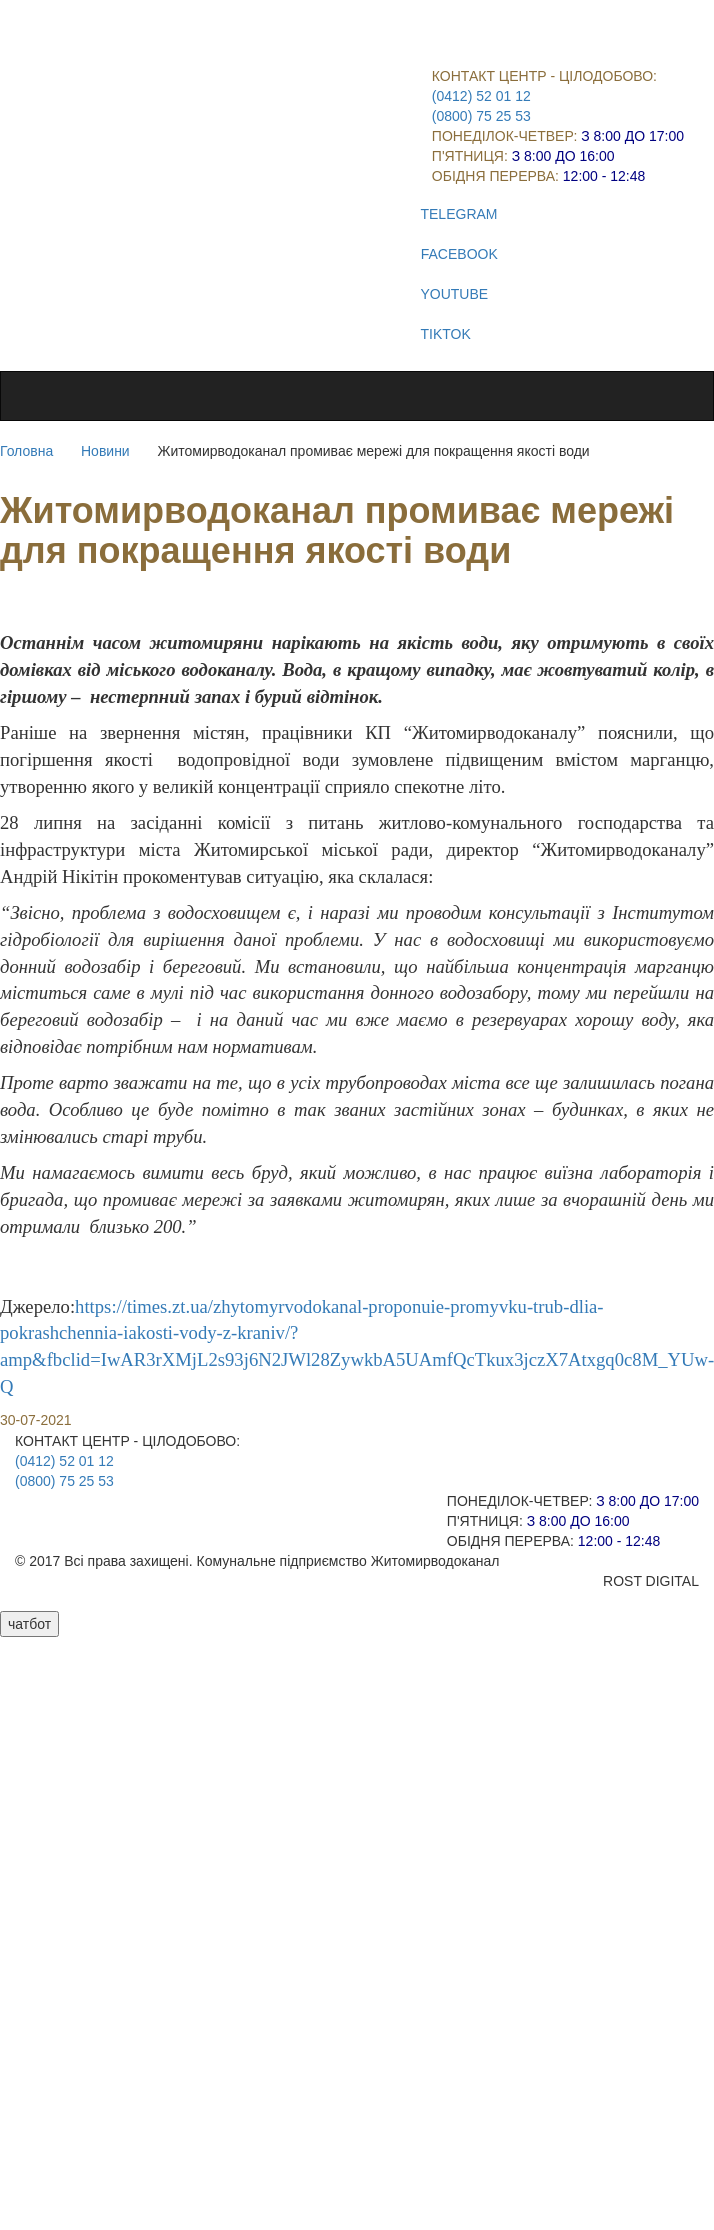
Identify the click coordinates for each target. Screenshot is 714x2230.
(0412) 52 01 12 (481, 96)
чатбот (29, 1624)
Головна (26, 451)
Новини (105, 451)
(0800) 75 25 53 (481, 116)
